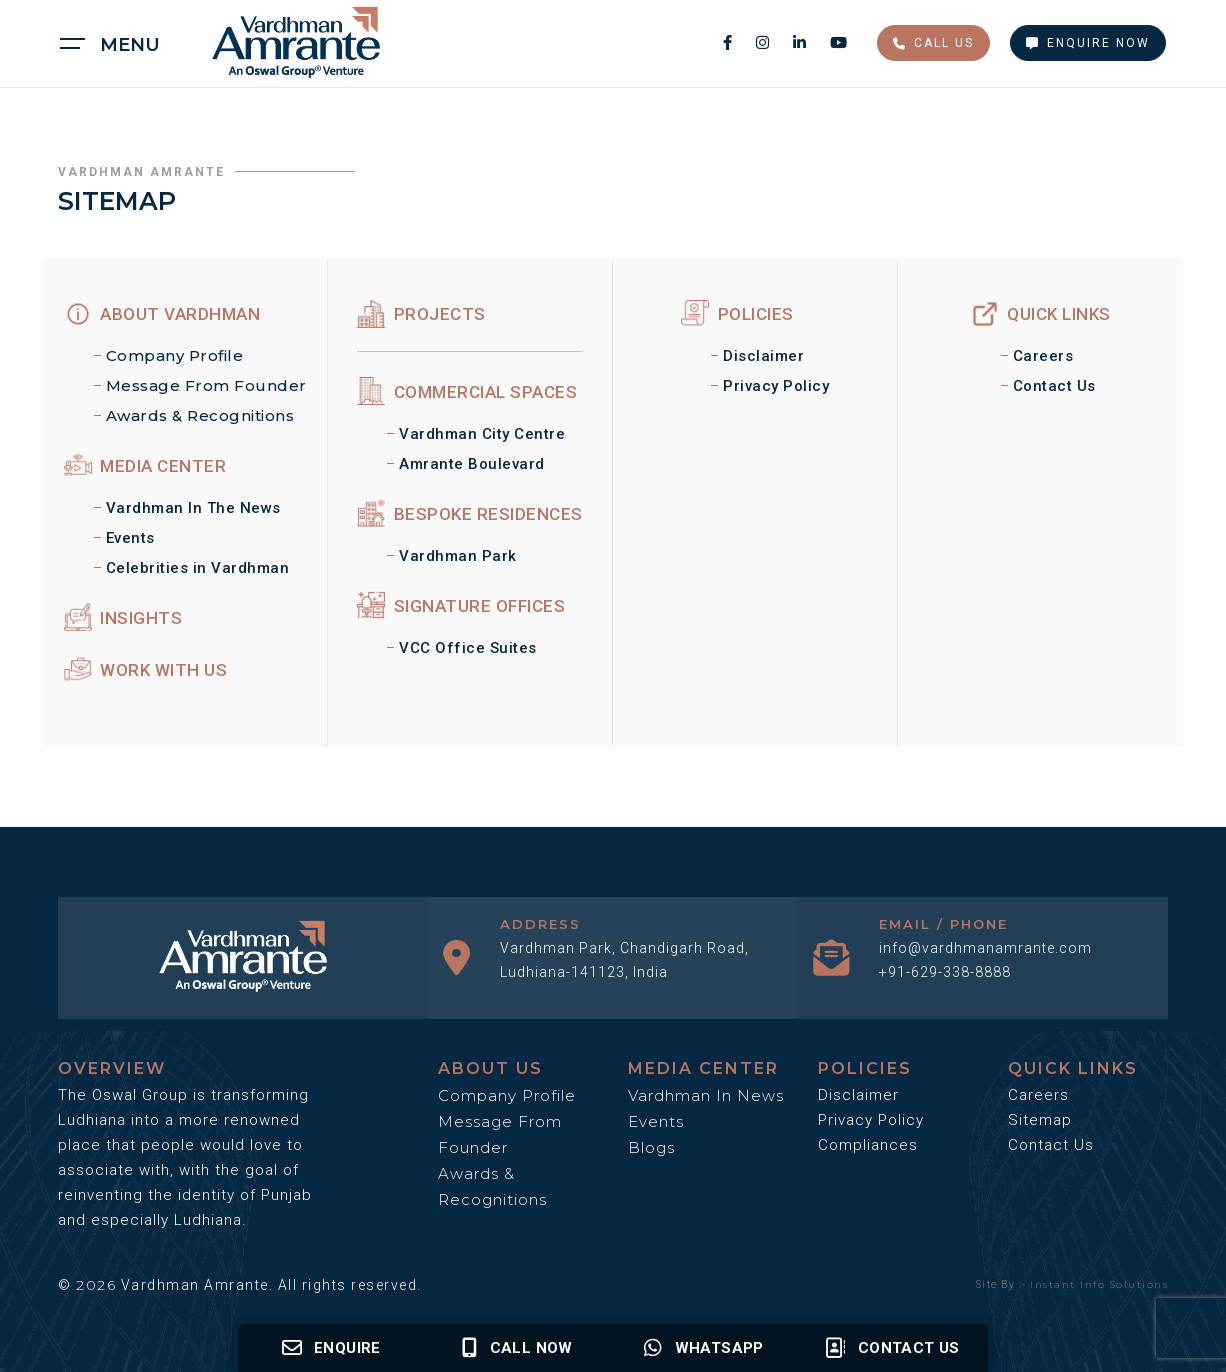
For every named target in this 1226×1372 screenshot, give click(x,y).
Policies (737, 314)
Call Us (933, 43)
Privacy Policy (776, 386)
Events (130, 538)
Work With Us (146, 670)
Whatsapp (704, 1348)
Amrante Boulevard (472, 464)
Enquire (331, 1348)
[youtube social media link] (838, 42)
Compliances (868, 1145)
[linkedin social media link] (801, 42)
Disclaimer (763, 356)
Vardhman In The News (193, 508)
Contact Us (1054, 386)
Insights (123, 618)
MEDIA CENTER (145, 466)
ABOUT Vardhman (162, 314)
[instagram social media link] (764, 42)
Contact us (892, 1348)
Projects (421, 314)
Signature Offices (461, 606)
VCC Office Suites (468, 648)
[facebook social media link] (729, 42)
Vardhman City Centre (482, 434)
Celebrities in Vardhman (198, 568)
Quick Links (1041, 314)
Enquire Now (1088, 43)
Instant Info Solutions (1099, 1284)
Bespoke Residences (470, 514)
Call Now (517, 1348)
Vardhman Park (458, 556)
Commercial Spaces (467, 392)
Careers (1043, 356)
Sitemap (1040, 1120)
